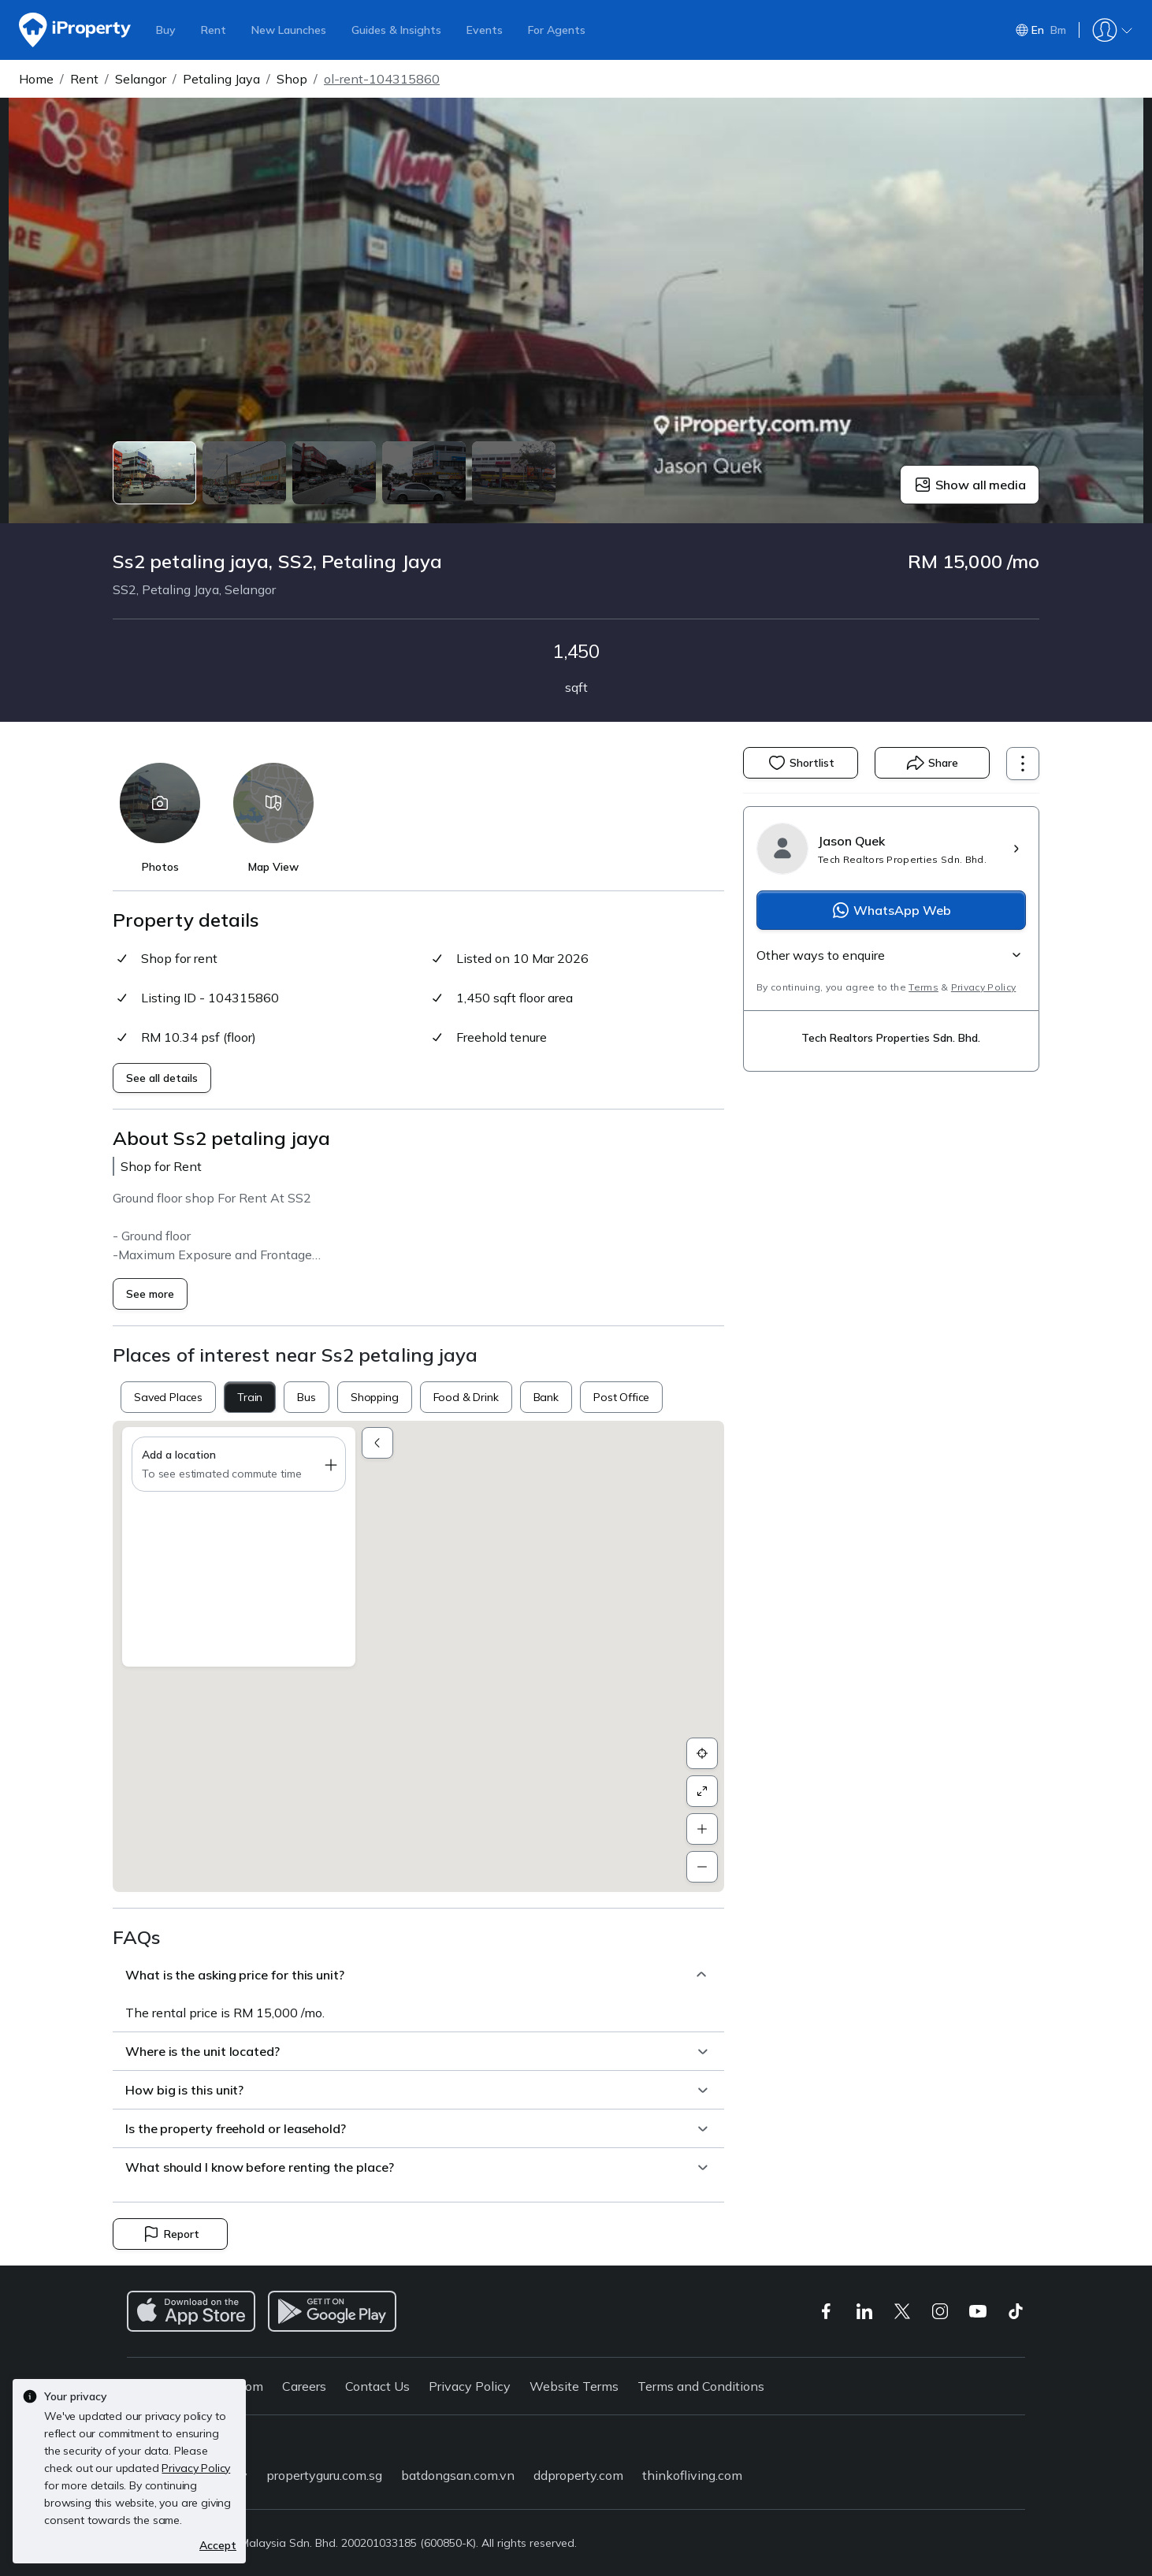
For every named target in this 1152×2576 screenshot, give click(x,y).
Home (36, 79)
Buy (166, 30)
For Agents (556, 30)
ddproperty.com (578, 2475)
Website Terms (574, 2386)
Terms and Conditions (700, 2386)
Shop (292, 79)
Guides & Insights (396, 30)
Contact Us (377, 2386)
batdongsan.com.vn (458, 2475)
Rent (213, 30)
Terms (923, 987)
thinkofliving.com (692, 2475)
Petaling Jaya (221, 79)
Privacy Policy (983, 987)
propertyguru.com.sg (324, 2475)
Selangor (140, 79)
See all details (162, 1078)
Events (484, 30)
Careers (304, 2386)
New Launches (288, 30)
